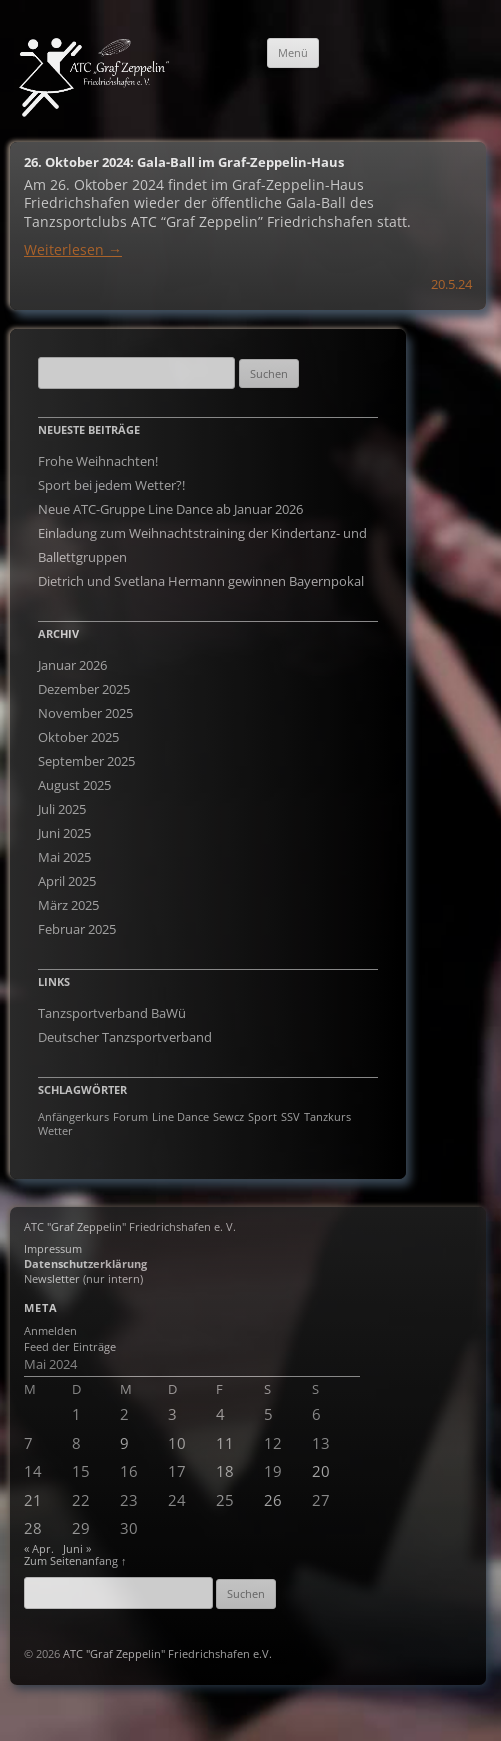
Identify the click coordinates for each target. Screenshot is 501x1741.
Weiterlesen (73, 249)
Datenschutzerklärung (85, 1263)
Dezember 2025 (84, 689)
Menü (293, 52)
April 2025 (67, 881)
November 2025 (85, 713)
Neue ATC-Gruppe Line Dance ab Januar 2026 (170, 509)
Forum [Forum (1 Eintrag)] (130, 1117)
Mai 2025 (64, 857)
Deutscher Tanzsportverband (125, 1037)
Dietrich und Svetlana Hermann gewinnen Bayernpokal (201, 581)
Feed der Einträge (70, 1346)
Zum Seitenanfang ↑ (75, 1560)
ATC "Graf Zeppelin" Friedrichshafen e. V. (130, 1226)
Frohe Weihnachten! (98, 461)
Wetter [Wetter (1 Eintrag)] (55, 1131)
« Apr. (39, 1548)
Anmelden (50, 1330)
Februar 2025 (77, 929)
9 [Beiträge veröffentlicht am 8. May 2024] (124, 1443)
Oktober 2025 (78, 737)
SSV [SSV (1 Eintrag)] (290, 1117)
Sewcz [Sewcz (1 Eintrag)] (228, 1117)
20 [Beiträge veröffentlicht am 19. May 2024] (321, 1471)
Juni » (77, 1548)
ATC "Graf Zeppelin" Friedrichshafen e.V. (167, 1653)
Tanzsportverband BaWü (112, 1013)
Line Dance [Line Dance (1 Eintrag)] (180, 1117)
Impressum (53, 1248)
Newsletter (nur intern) (83, 1278)
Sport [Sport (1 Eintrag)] (262, 1117)
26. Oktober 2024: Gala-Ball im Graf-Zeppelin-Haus (184, 162)
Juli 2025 (62, 809)
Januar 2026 (72, 665)
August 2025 (74, 785)
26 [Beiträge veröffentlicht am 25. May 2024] (273, 1500)
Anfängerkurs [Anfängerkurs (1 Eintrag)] (73, 1117)
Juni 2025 (64, 833)
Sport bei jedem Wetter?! (111, 485)
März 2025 (68, 905)
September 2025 (86, 761)
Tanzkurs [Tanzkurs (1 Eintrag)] (327, 1117)
